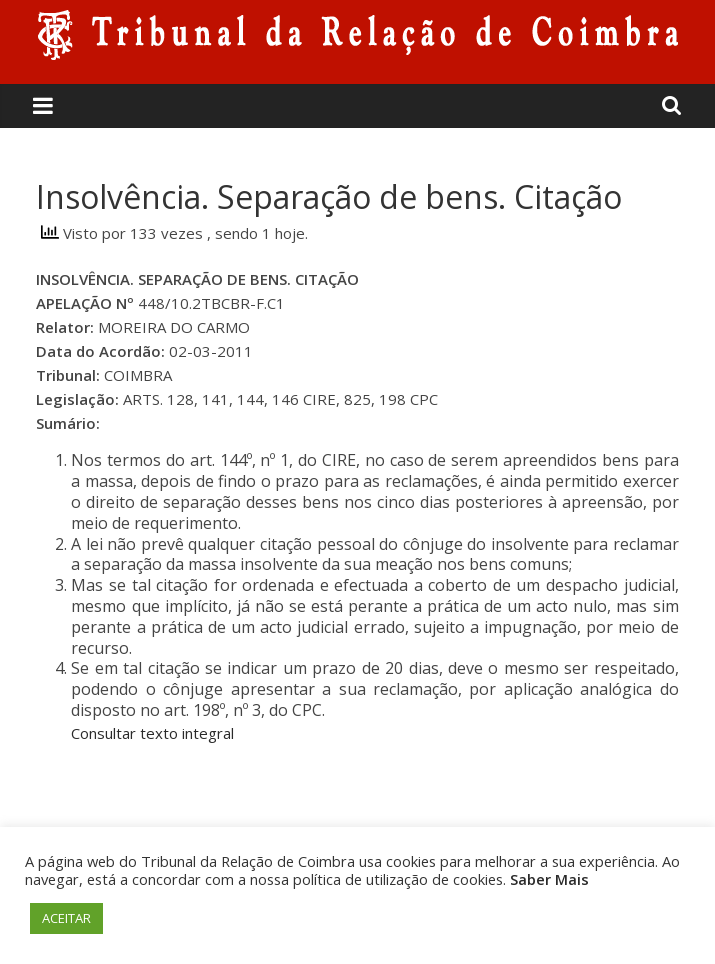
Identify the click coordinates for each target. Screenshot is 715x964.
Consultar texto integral (152, 733)
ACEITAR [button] (66, 918)
